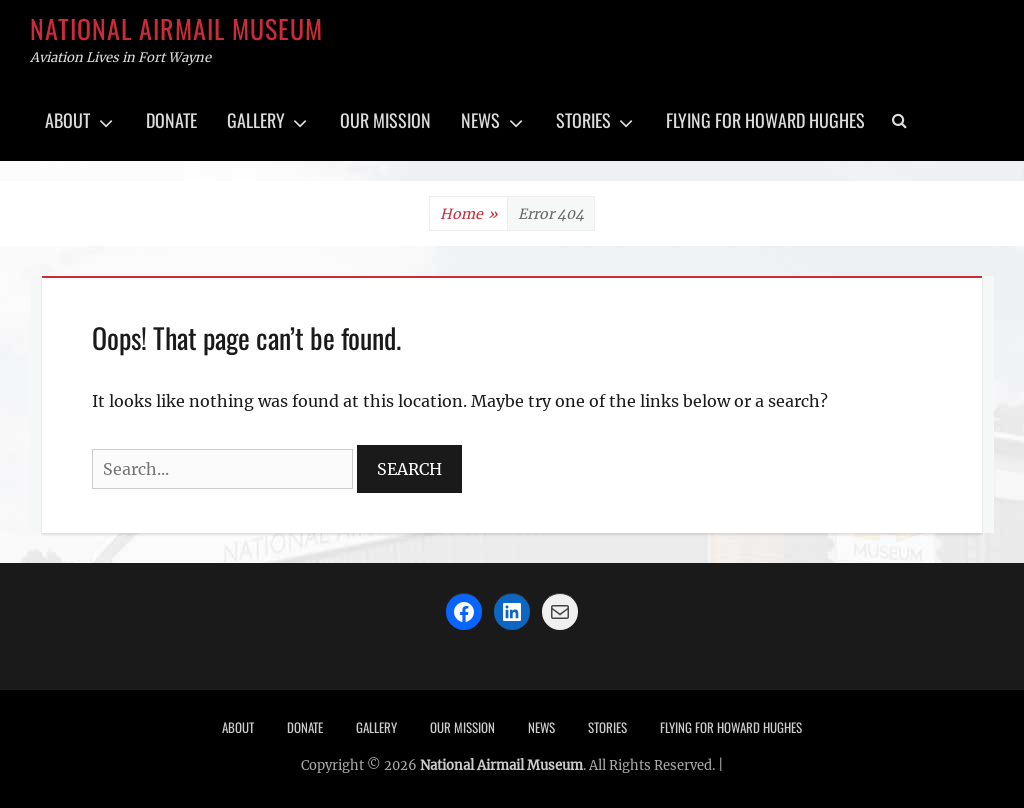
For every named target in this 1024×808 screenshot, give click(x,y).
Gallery (256, 120)
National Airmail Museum (176, 28)
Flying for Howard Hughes (765, 120)
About (67, 120)
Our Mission (385, 120)
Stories (583, 120)
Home (468, 214)
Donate (171, 120)
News (480, 120)
